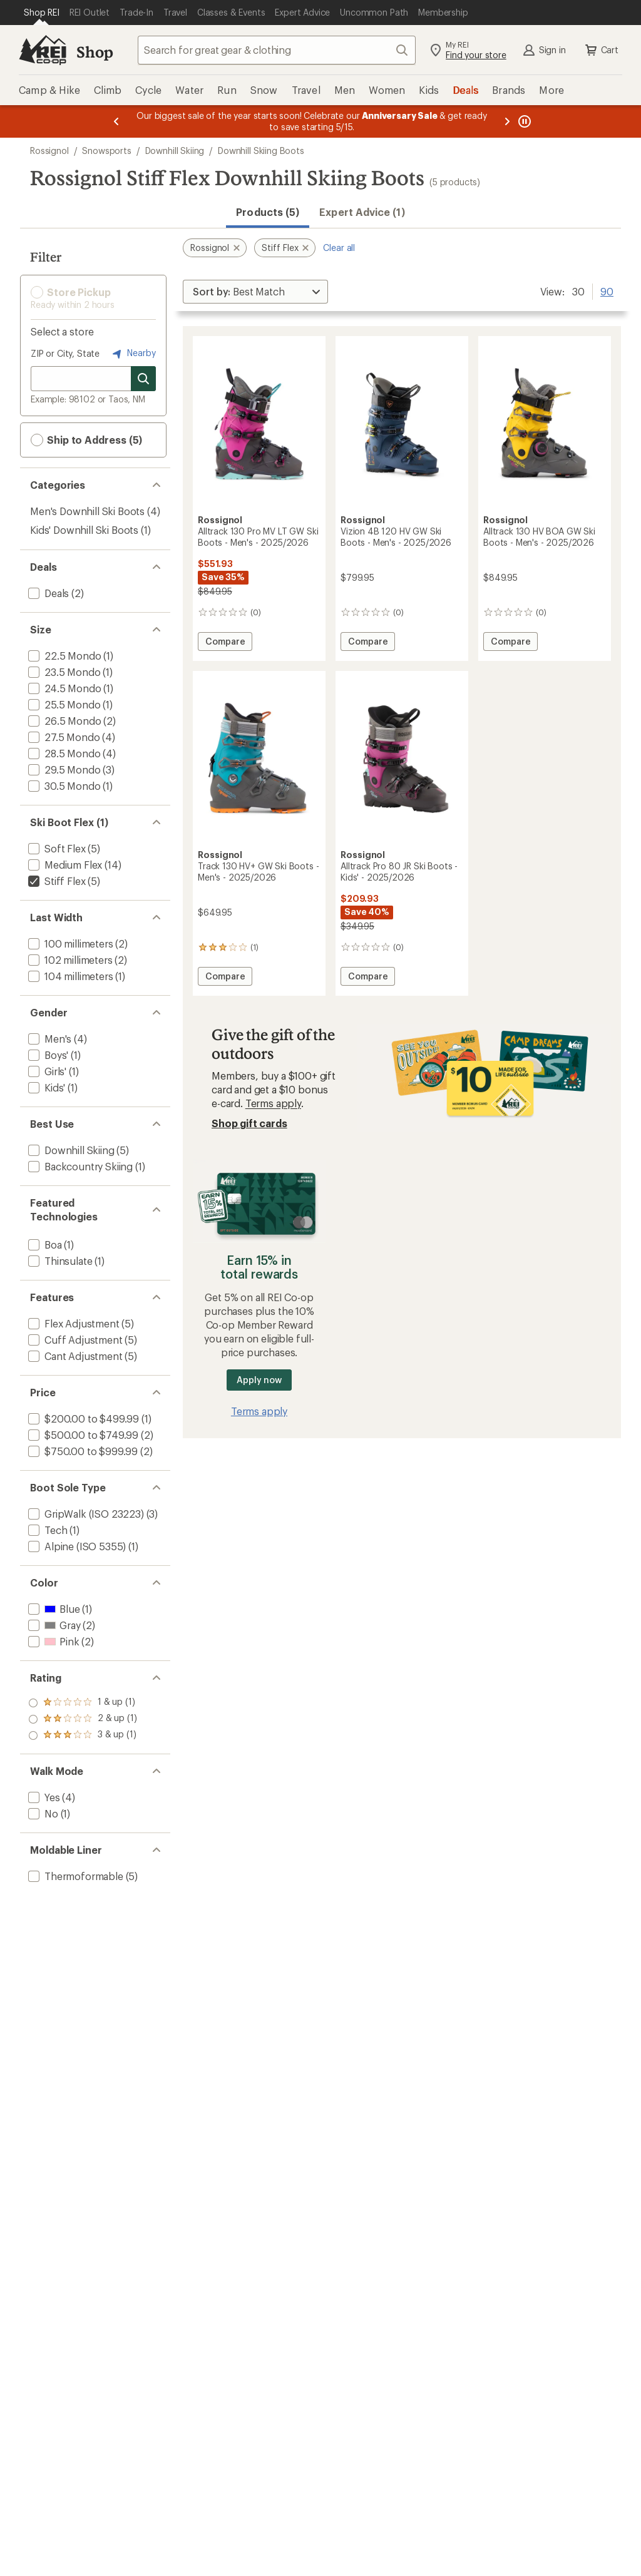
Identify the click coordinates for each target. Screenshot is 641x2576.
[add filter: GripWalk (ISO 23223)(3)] (85, 1514)
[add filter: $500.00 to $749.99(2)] (82, 1435)
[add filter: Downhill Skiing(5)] (70, 1150)
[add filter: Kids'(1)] (45, 1087)
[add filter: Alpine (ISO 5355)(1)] (76, 1546)
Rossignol (49, 150)
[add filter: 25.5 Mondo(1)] (63, 704)
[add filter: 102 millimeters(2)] (69, 960)
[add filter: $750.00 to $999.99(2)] (82, 1451)
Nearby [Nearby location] (133, 353)
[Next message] (507, 121)
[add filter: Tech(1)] (46, 1530)
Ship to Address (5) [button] (86, 440)
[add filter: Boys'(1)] (47, 1055)
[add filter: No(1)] (42, 1813)
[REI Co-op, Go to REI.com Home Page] (42, 50)
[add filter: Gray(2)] (53, 1625)
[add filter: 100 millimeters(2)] (69, 943)
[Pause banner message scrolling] (523, 121)
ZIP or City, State (65, 353)
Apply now (259, 1379)
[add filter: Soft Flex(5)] (56, 848)
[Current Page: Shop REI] (41, 12)
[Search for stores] (143, 378)
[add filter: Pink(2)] (52, 1641)
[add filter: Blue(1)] (52, 1609)
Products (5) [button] (267, 212)
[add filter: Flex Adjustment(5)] (73, 1323)
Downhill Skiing (175, 150)
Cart (600, 50)
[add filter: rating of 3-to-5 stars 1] (83, 1703)
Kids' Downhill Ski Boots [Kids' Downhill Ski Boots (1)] (84, 530)
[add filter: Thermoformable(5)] (74, 1876)
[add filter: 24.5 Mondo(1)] (63, 688)
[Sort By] (255, 292)
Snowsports (106, 150)
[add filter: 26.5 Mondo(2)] (63, 721)
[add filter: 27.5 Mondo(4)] (63, 737)
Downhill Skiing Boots (261, 150)
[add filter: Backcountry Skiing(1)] (79, 1166)
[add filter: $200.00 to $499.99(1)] (82, 1418)
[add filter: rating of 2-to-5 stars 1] (83, 1719)
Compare (228, 643)
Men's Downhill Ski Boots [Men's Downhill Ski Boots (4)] (87, 511)
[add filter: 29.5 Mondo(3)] (63, 769)
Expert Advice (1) (361, 212)
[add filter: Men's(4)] (48, 1039)
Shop (94, 52)
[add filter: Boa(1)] (44, 1244)
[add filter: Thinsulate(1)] (59, 1261)
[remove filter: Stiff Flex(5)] (55, 881)
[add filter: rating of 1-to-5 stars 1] (83, 1735)
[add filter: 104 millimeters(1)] (69, 976)
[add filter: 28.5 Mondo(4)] (63, 753)
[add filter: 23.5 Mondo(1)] (63, 672)
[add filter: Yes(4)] (43, 1797)
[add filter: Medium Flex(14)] (64, 865)
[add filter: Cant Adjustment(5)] (74, 1356)
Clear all (339, 247)
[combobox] (277, 50)
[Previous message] (116, 121)
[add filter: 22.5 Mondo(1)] (63, 656)
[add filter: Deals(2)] (47, 593)
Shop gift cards (249, 1123)
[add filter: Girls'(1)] (46, 1071)
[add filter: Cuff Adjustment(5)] (74, 1340)
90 (606, 290)
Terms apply (273, 1103)
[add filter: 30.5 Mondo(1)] (63, 786)
